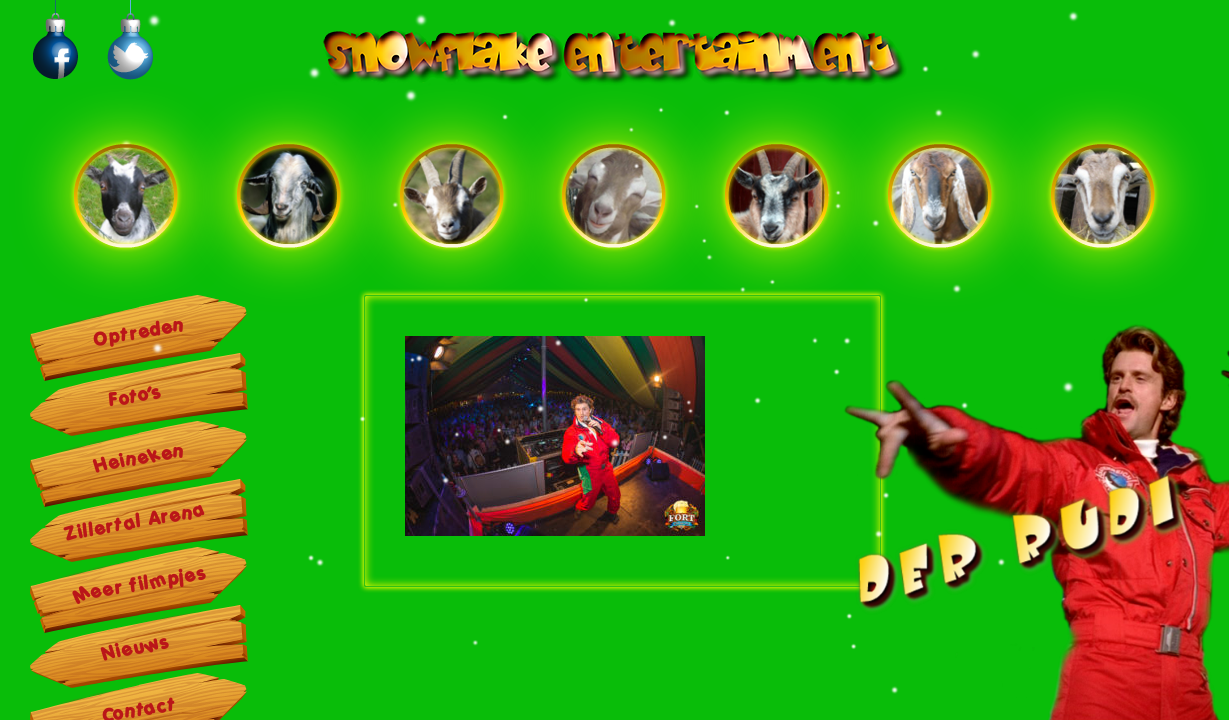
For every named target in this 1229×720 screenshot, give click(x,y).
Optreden (139, 332)
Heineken (139, 458)
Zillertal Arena (135, 522)
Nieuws (136, 648)
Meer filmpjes (140, 583)
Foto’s (135, 395)
